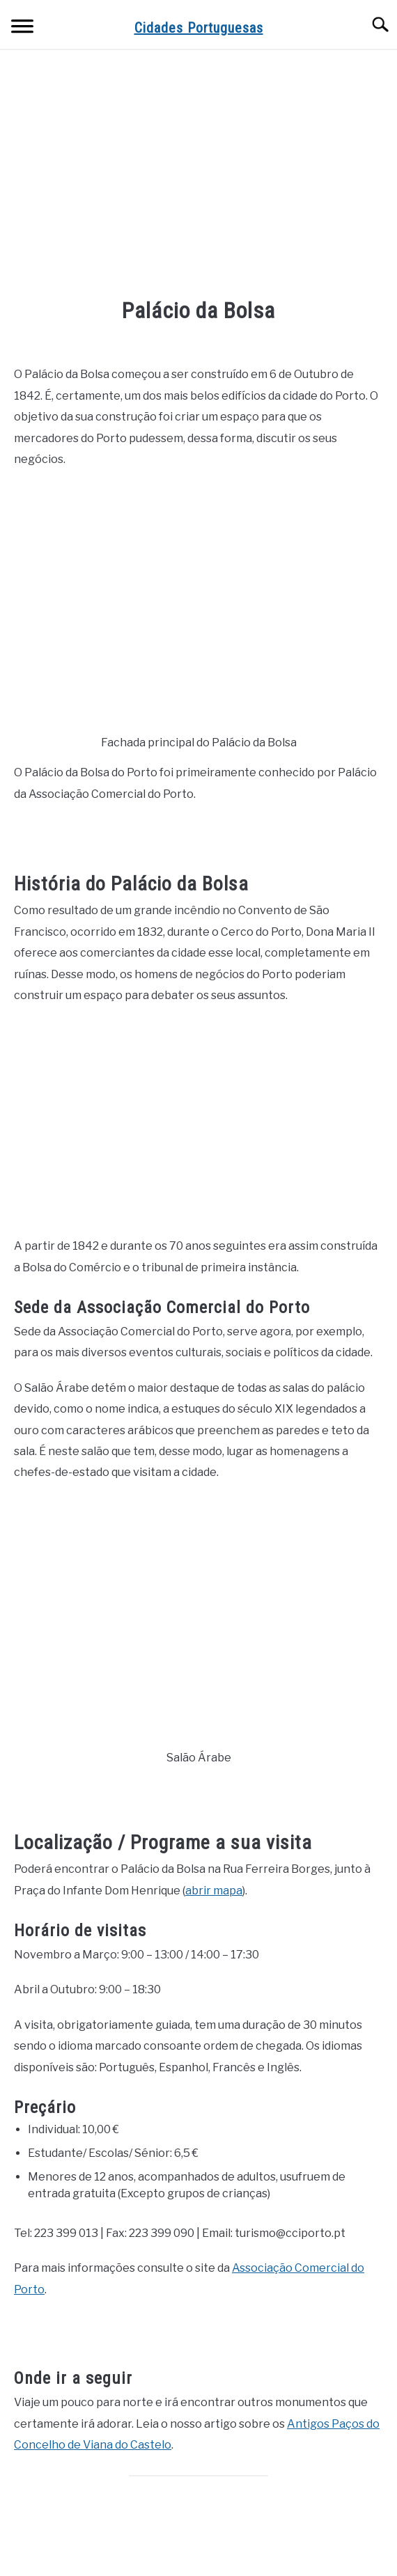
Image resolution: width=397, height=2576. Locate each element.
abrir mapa (213, 1890)
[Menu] (22, 28)
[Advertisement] (198, 175)
